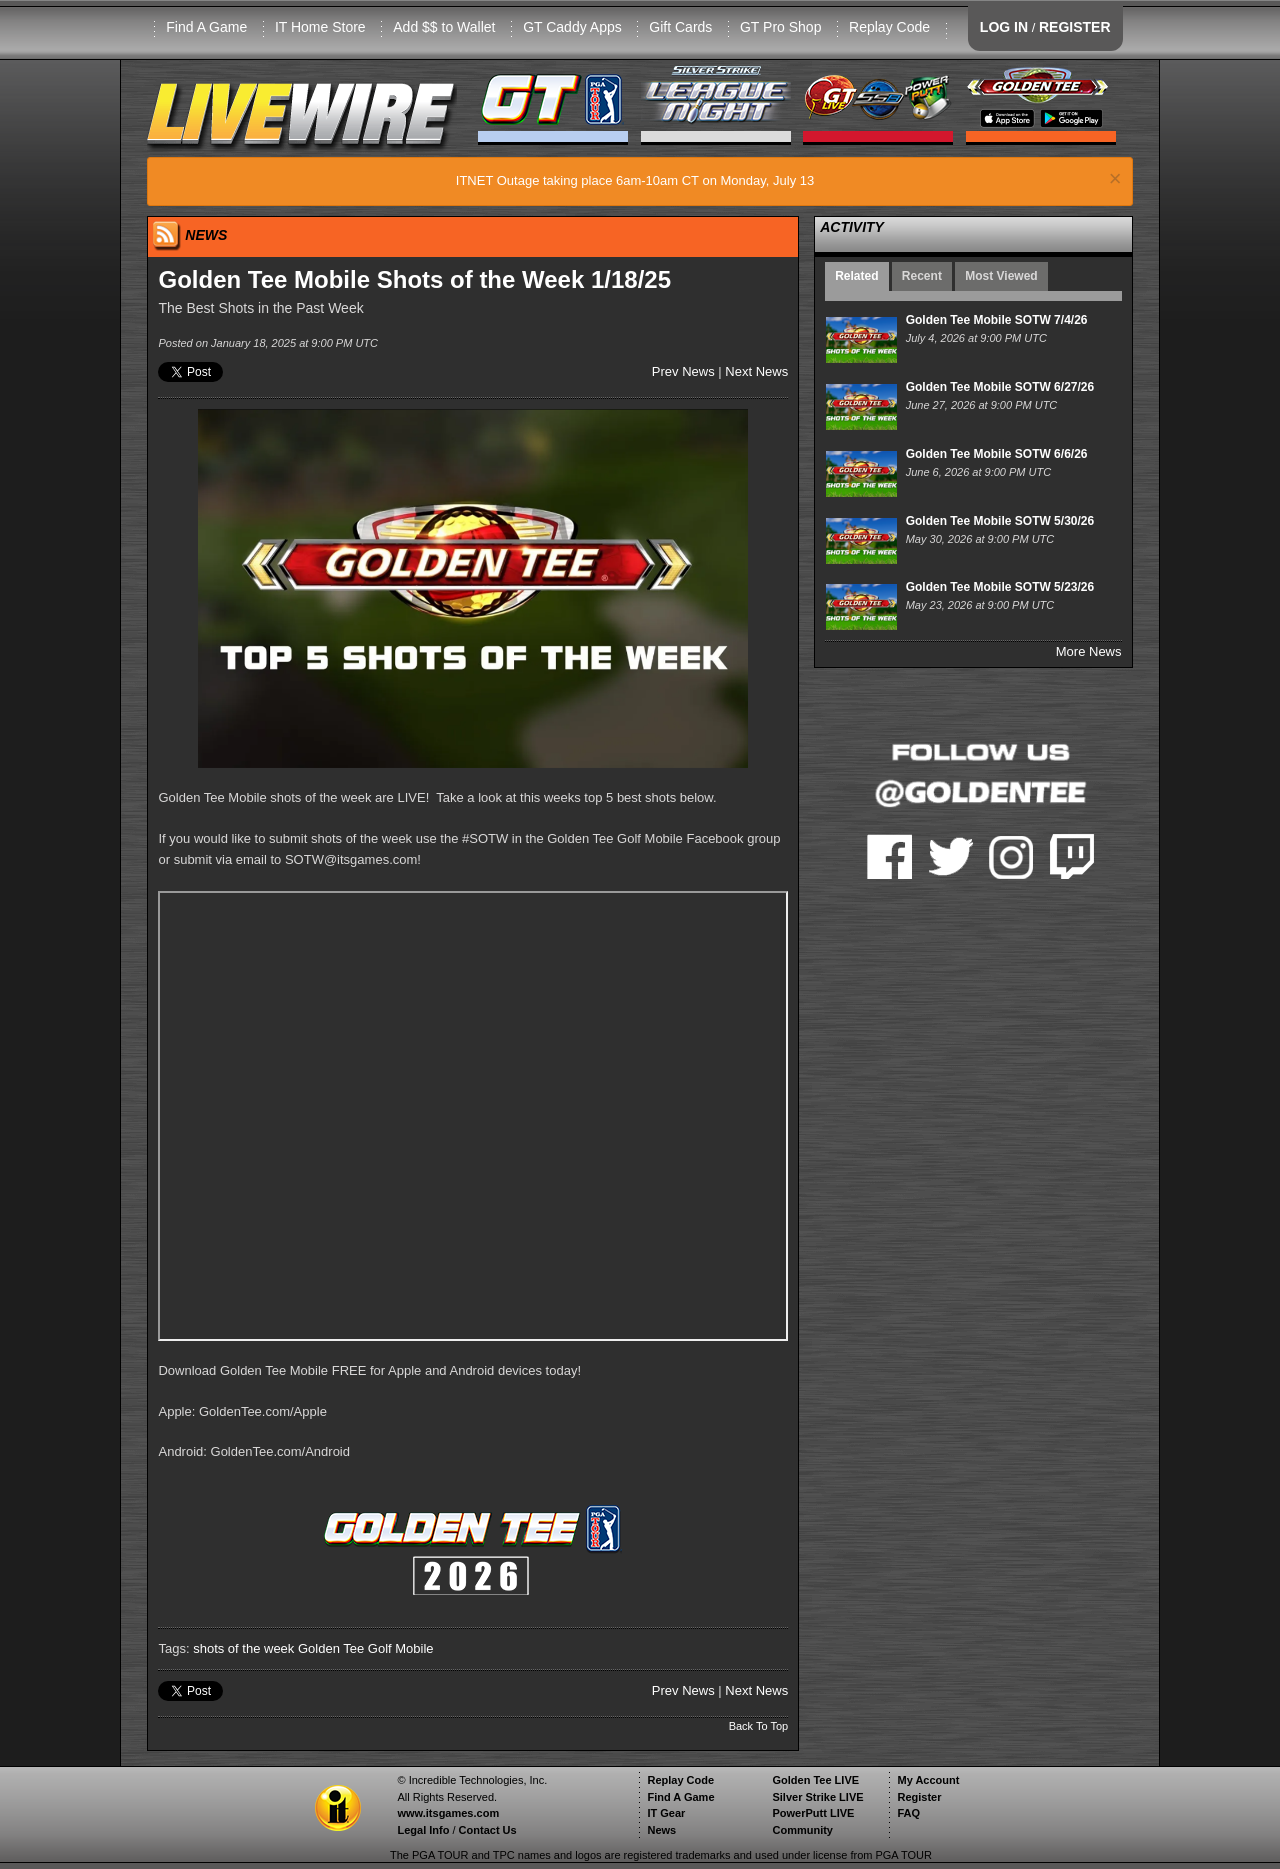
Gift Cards (680, 27)
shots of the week (243, 1648)
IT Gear (666, 1813)
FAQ (908, 1813)
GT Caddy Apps (572, 27)
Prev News (683, 371)
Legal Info (423, 1830)
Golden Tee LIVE (815, 1780)
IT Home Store (320, 27)
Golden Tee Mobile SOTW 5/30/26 (1000, 521)
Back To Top (759, 1726)
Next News (756, 371)
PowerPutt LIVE (813, 1813)
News (661, 1830)
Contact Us (488, 1830)
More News (1089, 651)
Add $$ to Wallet (444, 27)
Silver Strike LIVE (817, 1797)
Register (919, 1797)
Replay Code (889, 27)
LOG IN (1004, 27)
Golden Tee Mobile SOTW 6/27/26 (1000, 387)
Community (802, 1830)
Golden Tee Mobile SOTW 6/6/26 (997, 454)
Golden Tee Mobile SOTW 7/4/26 (997, 320)
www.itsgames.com (448, 1813)
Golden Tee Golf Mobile (366, 1648)
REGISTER (1075, 27)
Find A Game (206, 27)
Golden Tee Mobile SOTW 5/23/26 (1000, 587)
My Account (928, 1780)
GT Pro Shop (780, 27)
